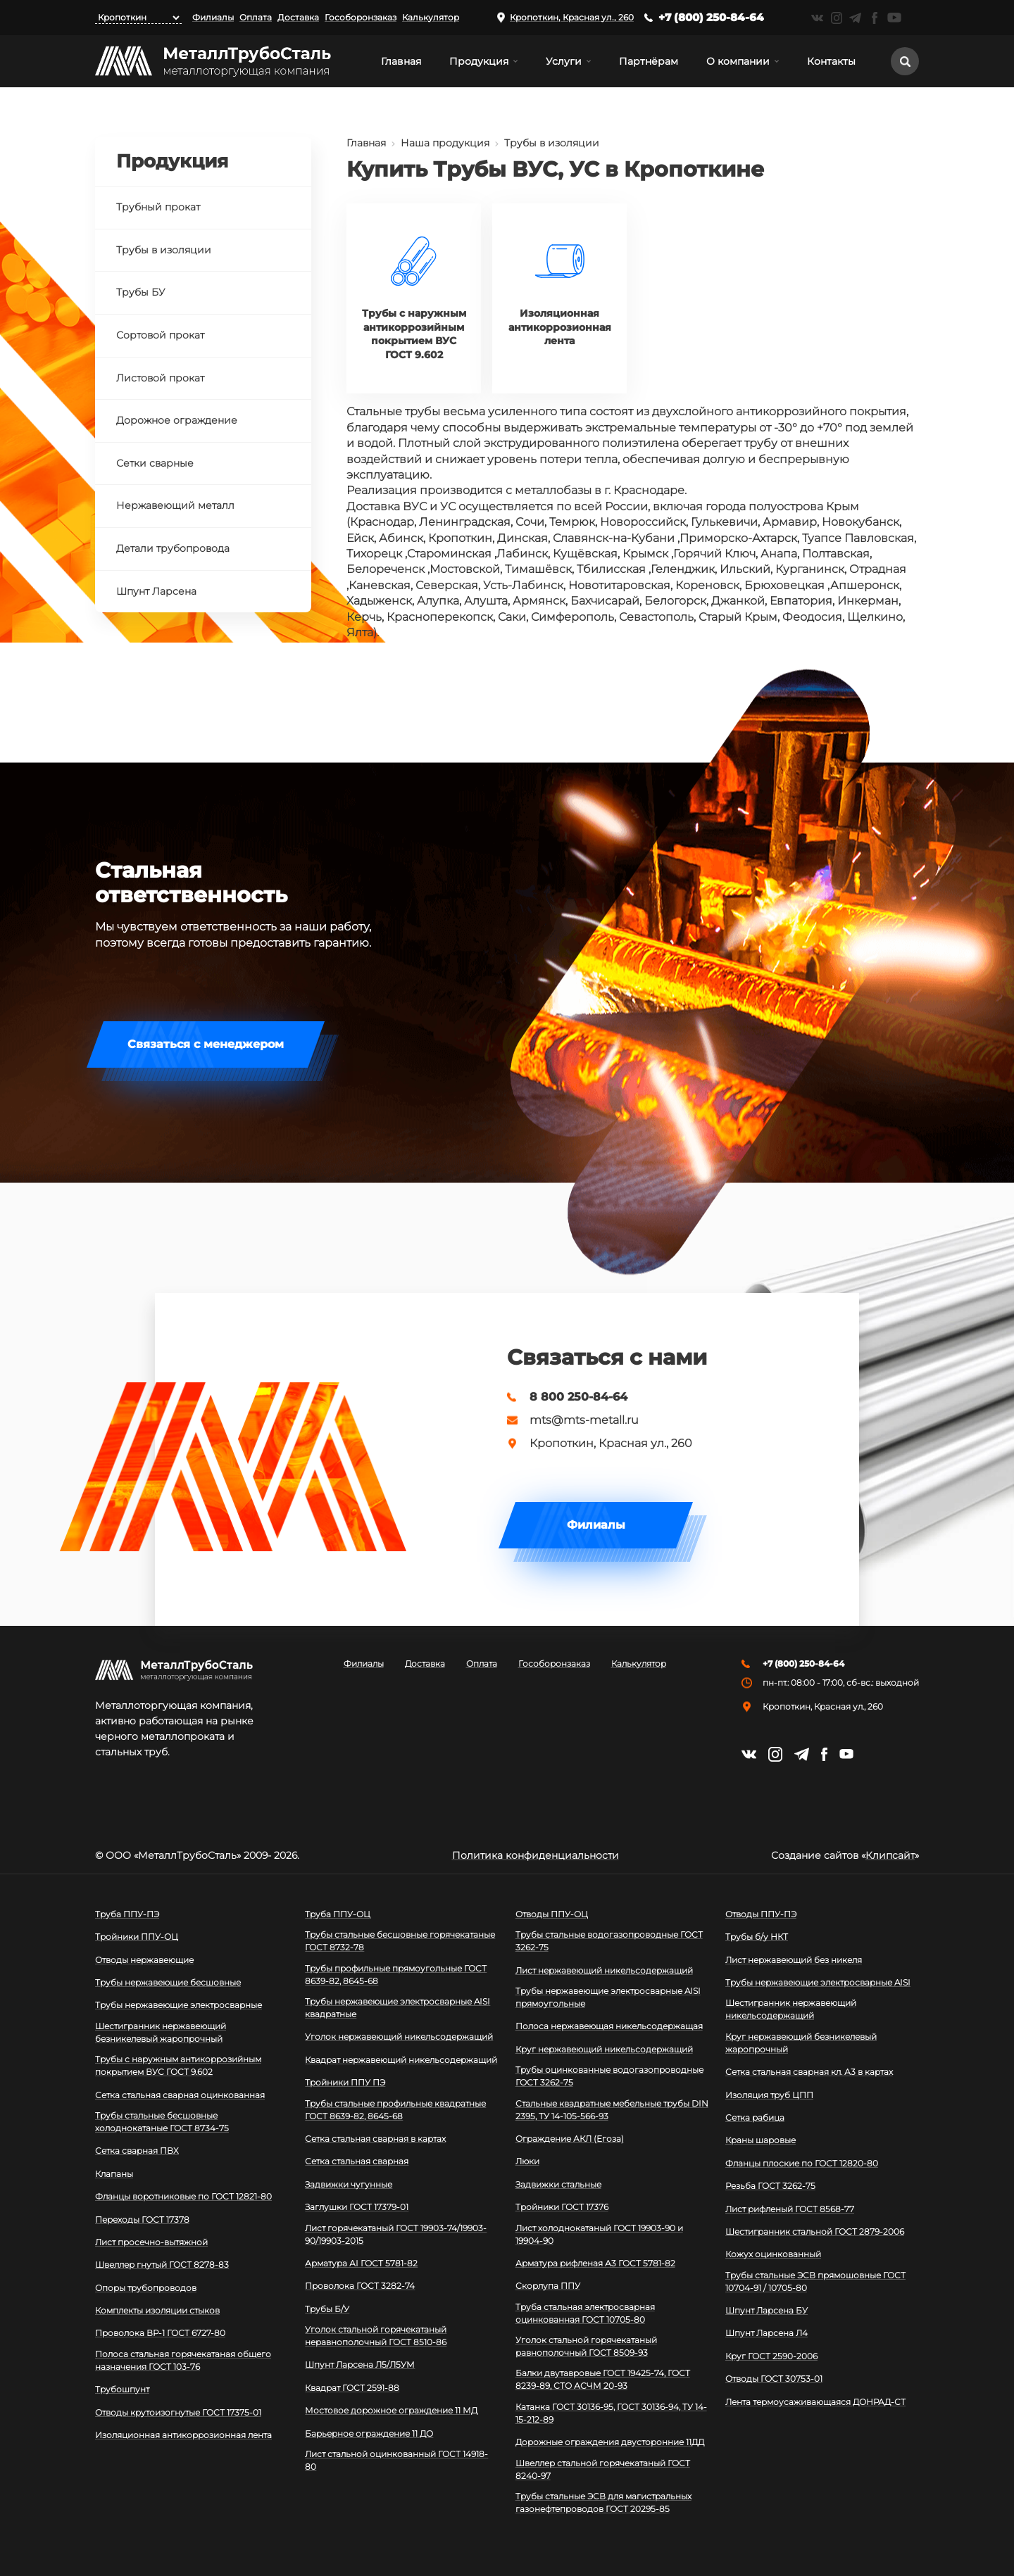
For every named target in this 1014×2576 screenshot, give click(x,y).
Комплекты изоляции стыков (157, 2310)
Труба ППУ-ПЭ (127, 1914)
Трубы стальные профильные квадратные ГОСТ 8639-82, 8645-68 (395, 2109)
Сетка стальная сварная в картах (375, 2138)
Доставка (298, 17)
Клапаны (114, 2173)
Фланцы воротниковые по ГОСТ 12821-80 (183, 2196)
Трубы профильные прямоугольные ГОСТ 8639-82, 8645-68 (396, 1974)
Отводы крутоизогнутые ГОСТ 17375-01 (178, 2412)
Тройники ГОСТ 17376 (561, 2207)
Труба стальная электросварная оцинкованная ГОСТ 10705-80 (585, 2313)
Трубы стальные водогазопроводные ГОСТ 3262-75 (609, 1940)
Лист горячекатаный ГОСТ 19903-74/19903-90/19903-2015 (396, 2234)
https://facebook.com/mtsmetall (874, 18)
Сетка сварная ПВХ (137, 2150)
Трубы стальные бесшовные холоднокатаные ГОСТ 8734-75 (162, 2121)
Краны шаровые (760, 2140)
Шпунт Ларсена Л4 (766, 2333)
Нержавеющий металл (175, 505)
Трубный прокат (158, 207)
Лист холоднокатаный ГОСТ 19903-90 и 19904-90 (599, 2234)
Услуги (564, 61)
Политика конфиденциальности (535, 1855)
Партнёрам (648, 61)
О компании (738, 61)
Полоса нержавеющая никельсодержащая (609, 2026)
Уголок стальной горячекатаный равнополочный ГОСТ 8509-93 (586, 2346)
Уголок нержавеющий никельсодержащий (399, 2036)
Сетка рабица (754, 2117)
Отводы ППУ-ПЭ (760, 1914)
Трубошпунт (122, 2389)
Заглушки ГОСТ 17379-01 (356, 2207)
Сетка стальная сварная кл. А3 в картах (809, 2071)
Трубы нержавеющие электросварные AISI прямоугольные (608, 1997)
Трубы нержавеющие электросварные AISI (817, 1982)
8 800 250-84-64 (578, 1397)
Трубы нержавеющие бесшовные (168, 1982)
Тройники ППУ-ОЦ (136, 1936)
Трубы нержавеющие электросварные (178, 2005)
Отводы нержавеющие (144, 1960)
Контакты (831, 61)
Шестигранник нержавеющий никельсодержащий (790, 2009)
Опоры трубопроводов (145, 2288)
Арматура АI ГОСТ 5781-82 (361, 2263)
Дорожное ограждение (176, 420)
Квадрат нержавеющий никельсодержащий (401, 2059)
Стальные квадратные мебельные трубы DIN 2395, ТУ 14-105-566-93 (611, 2109)
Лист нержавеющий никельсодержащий (604, 1970)
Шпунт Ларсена (156, 591)
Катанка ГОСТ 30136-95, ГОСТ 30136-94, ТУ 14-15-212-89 (611, 2413)
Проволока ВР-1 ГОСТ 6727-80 (160, 2333)
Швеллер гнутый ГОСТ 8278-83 (162, 2264)
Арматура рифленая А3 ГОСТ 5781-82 (595, 2263)
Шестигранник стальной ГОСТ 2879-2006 (814, 2231)
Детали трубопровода (173, 548)
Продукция (478, 61)
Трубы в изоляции (551, 143)
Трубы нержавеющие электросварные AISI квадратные (397, 2007)
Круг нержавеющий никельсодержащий (604, 2049)
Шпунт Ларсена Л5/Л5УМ (360, 2364)
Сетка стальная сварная (356, 2161)
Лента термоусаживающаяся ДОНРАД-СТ (815, 2402)
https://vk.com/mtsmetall (817, 18)
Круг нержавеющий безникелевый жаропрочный (801, 2042)
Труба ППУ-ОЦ (337, 1914)
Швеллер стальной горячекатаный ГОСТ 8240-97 (602, 2469)
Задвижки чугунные (348, 2184)
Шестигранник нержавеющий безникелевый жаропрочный (160, 2032)
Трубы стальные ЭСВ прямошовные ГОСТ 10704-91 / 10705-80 (815, 2281)
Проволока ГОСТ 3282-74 (360, 2285)
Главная (401, 61)
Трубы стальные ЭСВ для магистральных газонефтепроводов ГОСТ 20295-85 (603, 2502)
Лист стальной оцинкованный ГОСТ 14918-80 (396, 2460)
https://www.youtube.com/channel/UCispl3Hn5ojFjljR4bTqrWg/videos (894, 18)
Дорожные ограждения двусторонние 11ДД (609, 2442)
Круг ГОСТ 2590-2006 (771, 2356)
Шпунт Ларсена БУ (766, 2310)
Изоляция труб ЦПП (769, 2095)
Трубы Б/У (327, 2309)
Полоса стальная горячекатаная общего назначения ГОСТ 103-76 (183, 2360)
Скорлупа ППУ (547, 2285)
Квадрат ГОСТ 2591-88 (352, 2387)
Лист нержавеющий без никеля (793, 1960)
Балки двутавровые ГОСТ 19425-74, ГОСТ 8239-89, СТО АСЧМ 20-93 (602, 2379)
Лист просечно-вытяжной (151, 2242)
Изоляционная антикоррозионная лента (183, 2435)
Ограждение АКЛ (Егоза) (569, 2138)
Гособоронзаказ (360, 17)
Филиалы (213, 17)
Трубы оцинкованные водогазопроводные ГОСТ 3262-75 (609, 2076)
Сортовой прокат (160, 335)
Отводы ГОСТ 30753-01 (773, 2378)
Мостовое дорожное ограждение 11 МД (391, 2410)
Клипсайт (890, 1855)
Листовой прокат (160, 378)
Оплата (255, 17)
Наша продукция (445, 143)
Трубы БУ (140, 292)
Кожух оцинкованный (773, 2254)
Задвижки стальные (558, 2184)
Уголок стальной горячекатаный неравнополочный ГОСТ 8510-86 (375, 2335)
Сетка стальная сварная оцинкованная (180, 2095)
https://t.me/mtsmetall (855, 18)
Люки (527, 2161)
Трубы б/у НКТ (756, 1936)
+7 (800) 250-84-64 (711, 17)
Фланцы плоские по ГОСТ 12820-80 (801, 2163)
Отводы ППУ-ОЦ (551, 1914)
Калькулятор (430, 17)
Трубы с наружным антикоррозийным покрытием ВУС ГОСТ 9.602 (178, 2065)
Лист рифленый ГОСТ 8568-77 (789, 2209)
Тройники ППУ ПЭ (345, 2082)
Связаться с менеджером (205, 1044)
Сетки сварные (155, 463)
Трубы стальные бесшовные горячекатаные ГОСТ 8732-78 (400, 1940)
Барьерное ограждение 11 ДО (369, 2433)
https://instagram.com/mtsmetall (836, 18)
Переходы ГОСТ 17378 (142, 2219)
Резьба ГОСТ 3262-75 (770, 2185)
